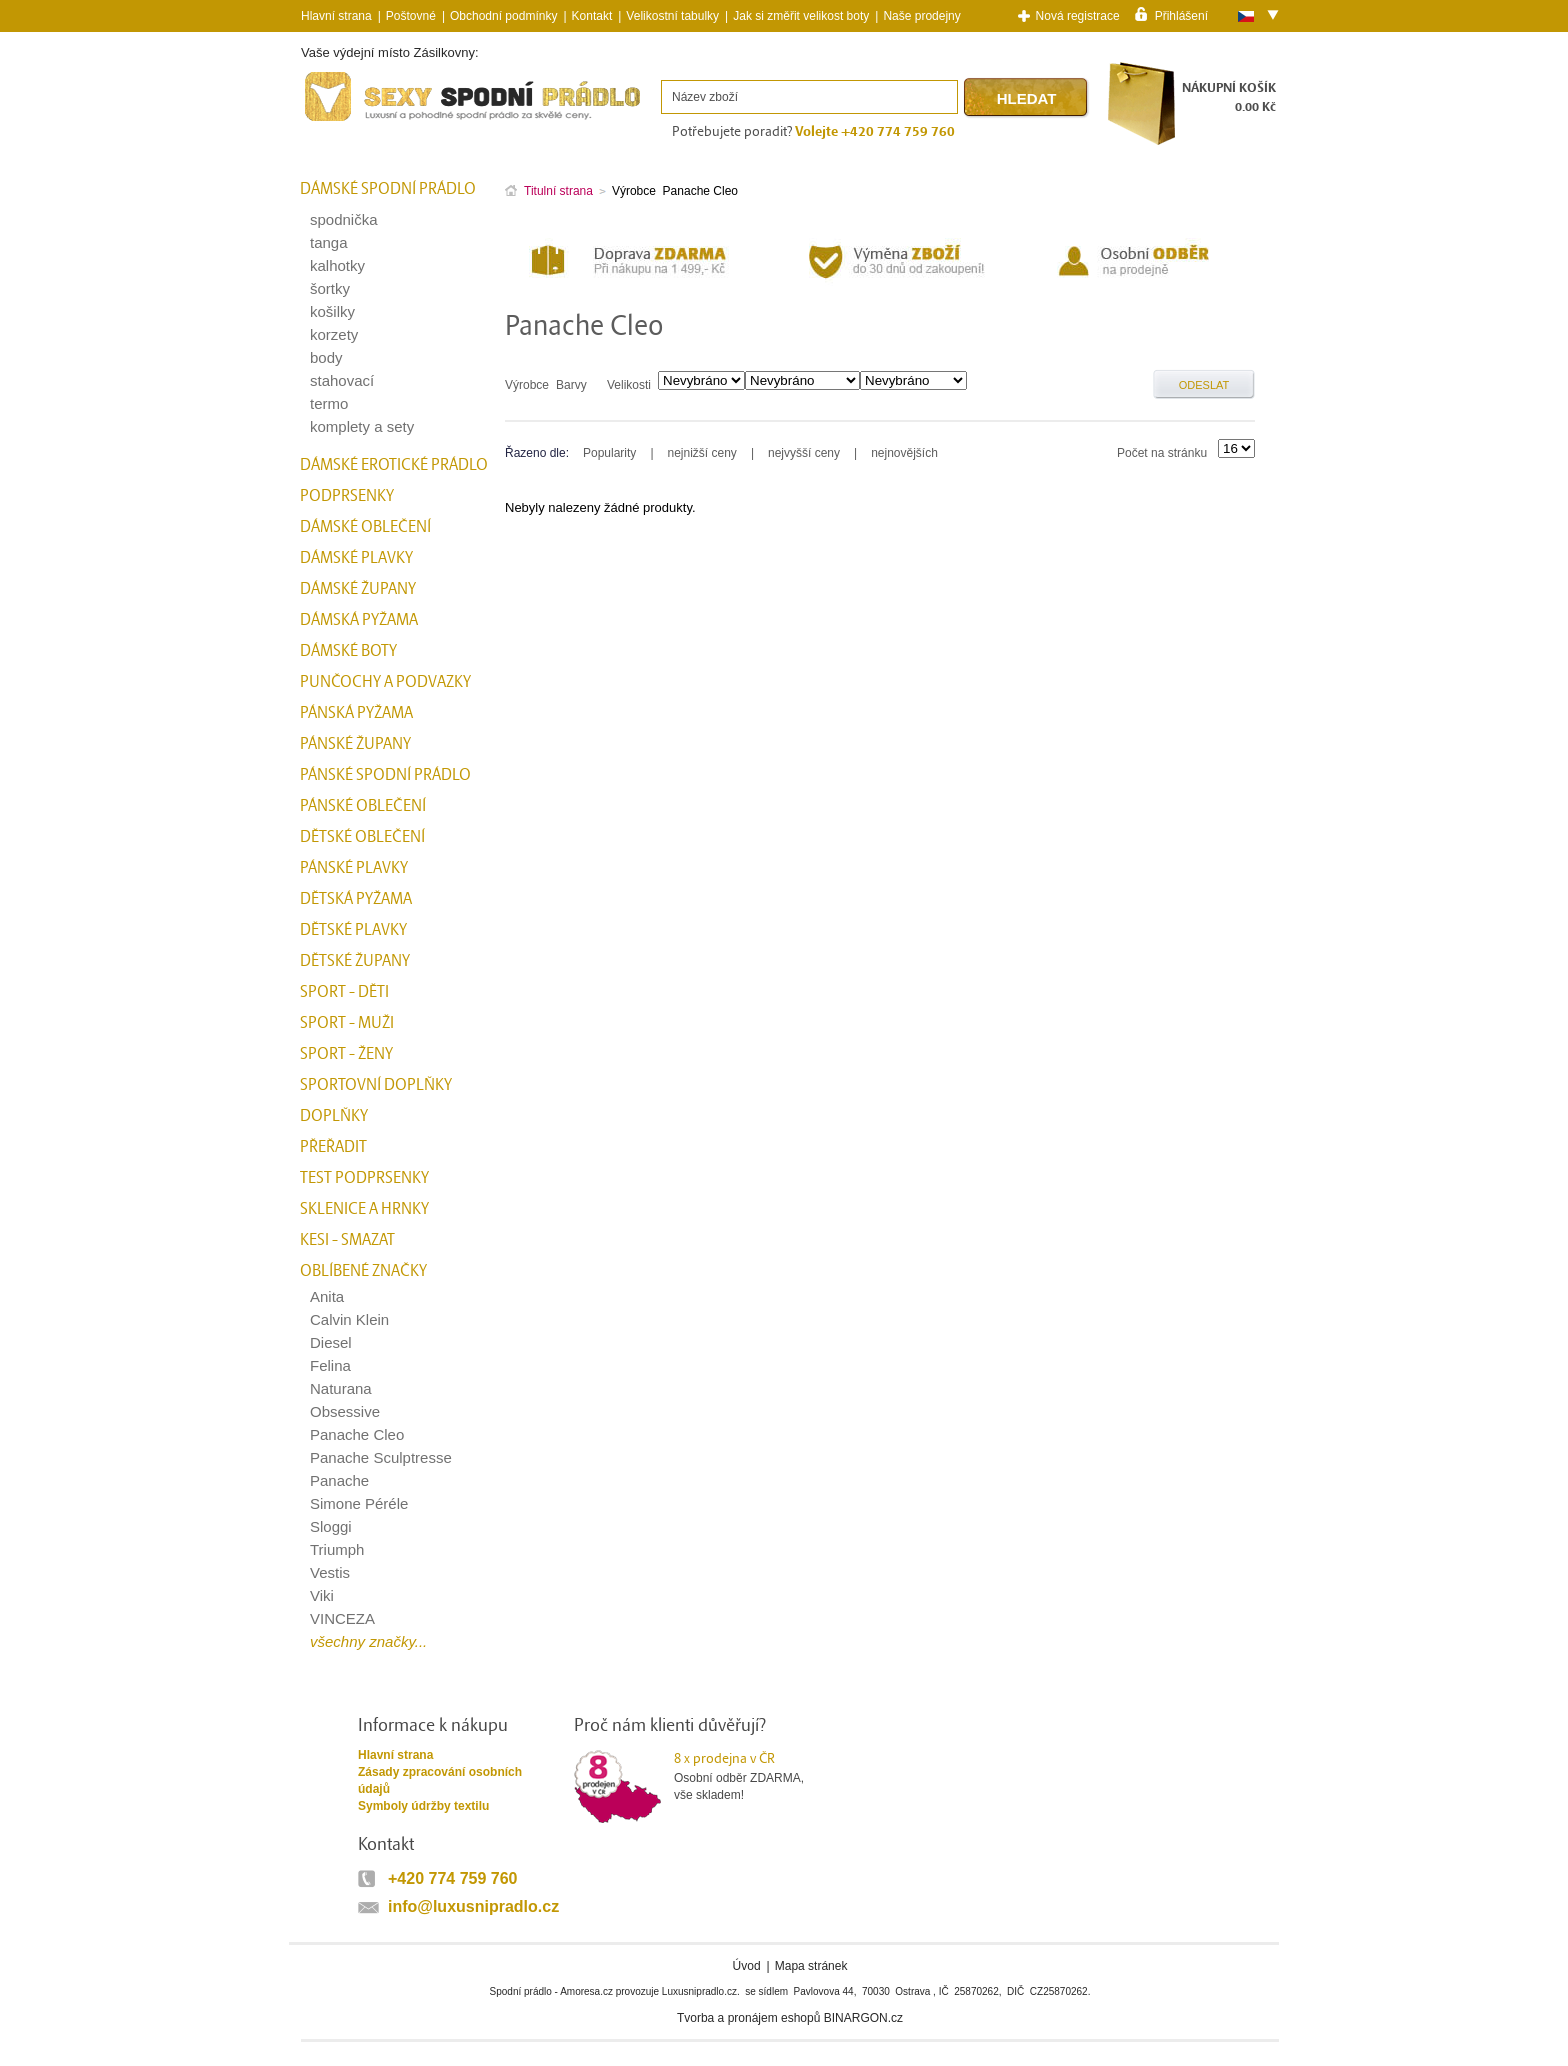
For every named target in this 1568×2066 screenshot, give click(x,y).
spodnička (344, 219)
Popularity (609, 453)
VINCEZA (342, 1618)
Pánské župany (355, 744)
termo (329, 403)
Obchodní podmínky (503, 16)
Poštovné (411, 16)
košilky (332, 311)
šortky (330, 288)
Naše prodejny (921, 16)
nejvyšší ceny (804, 453)
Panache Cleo (357, 1434)
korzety (334, 334)
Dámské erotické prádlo (394, 465)
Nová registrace (1078, 16)
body (326, 357)
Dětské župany (355, 961)
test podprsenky (364, 1178)
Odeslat (1204, 385)
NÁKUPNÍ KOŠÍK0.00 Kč (1229, 97)
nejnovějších (904, 453)
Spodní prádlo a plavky (355, 121)
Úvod (747, 1966)
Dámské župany (358, 589)
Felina (330, 1365)
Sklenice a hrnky (364, 1209)
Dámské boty (348, 651)
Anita (327, 1296)
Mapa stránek (811, 1966)
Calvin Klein (349, 1319)
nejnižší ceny (702, 453)
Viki (322, 1595)
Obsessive (345, 1411)
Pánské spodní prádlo (385, 775)
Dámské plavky (356, 558)
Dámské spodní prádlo (388, 189)
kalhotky (337, 265)
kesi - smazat (347, 1240)
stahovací (342, 380)
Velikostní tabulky (672, 16)
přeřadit (333, 1147)
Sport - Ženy (346, 1054)
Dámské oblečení (365, 527)
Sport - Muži (347, 1023)
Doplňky (334, 1116)
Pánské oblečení (363, 806)
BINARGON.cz (863, 2018)
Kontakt (592, 16)
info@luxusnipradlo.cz (473, 1906)
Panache (339, 1480)
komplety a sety (362, 426)
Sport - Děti (344, 992)
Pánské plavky (354, 868)
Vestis (330, 1572)
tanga (329, 242)
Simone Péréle (359, 1503)
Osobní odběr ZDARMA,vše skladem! (751, 1776)
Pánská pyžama (356, 713)
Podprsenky (347, 496)
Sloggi (331, 1526)
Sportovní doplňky (376, 1085)
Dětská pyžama (356, 899)
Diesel (331, 1342)
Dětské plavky (353, 930)
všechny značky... (368, 1641)
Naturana (341, 1388)
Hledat (1027, 98)
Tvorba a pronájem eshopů (748, 2018)
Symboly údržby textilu (423, 1806)
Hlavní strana (395, 1755)
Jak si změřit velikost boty (801, 16)
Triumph (337, 1549)
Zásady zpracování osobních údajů (440, 1780)
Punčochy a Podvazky (385, 682)
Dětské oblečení (362, 837)
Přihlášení (1181, 15)
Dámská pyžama (359, 620)
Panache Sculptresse (381, 1457)
